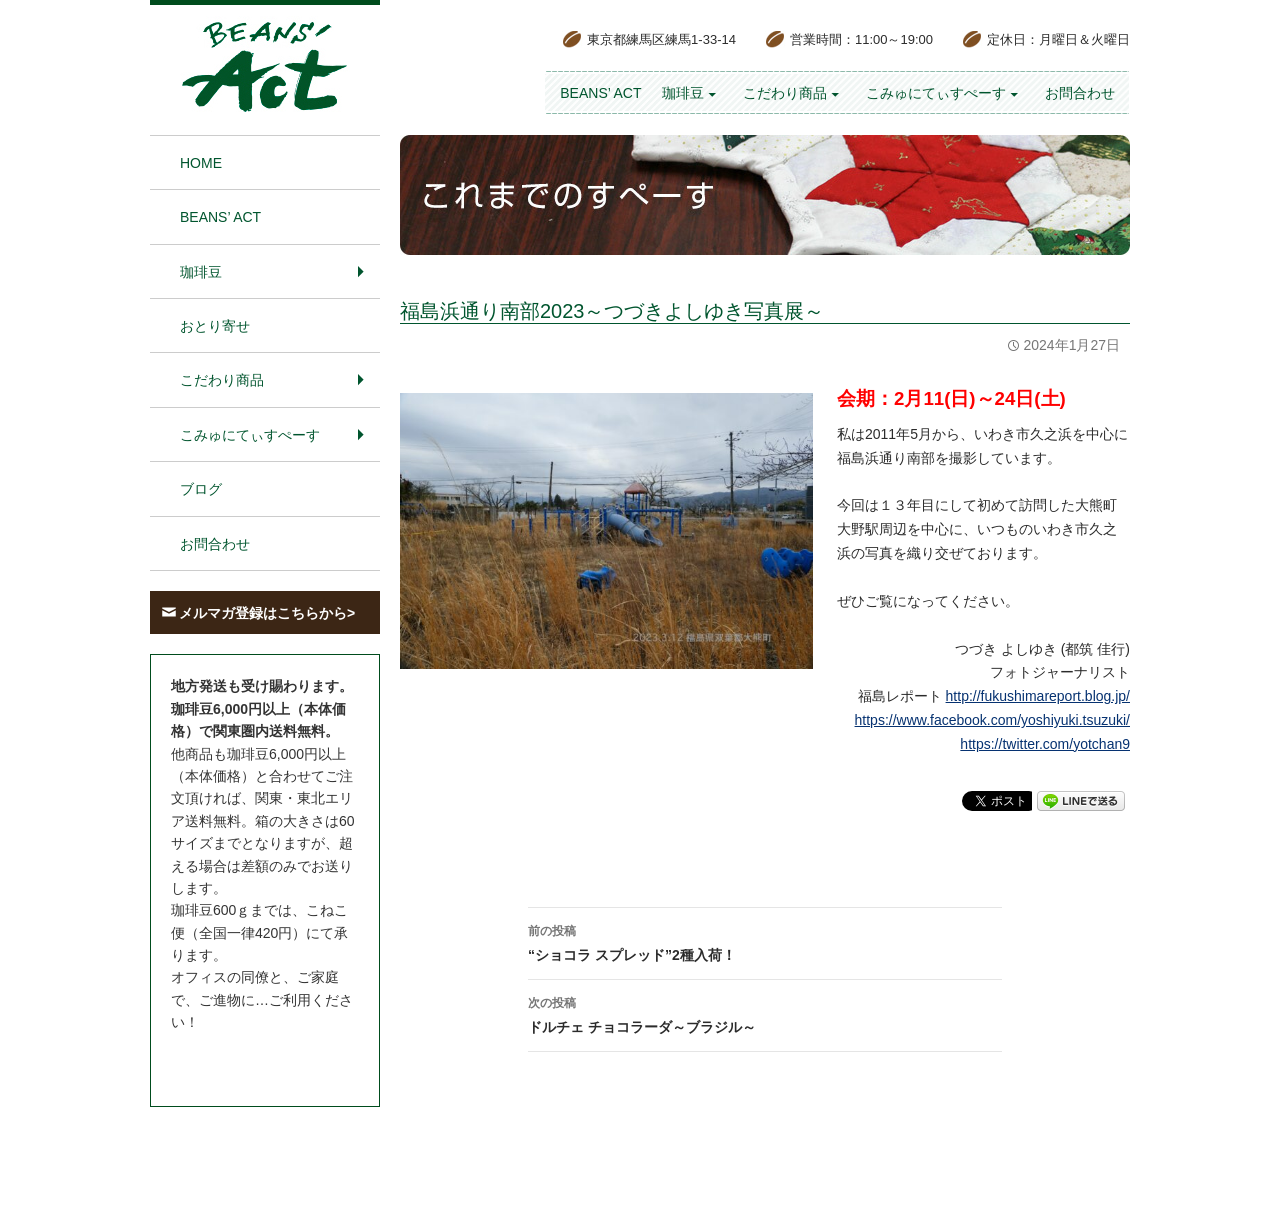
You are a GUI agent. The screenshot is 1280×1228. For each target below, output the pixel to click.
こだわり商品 (785, 93)
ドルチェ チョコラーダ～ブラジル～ (765, 1013)
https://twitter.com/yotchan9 (1045, 744)
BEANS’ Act (600, 93)
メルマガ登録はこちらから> (267, 613)
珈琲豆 (683, 93)
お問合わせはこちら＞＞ (248, 1060)
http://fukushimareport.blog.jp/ (1038, 696)
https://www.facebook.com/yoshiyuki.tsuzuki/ (992, 720)
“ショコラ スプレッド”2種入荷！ (765, 941)
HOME (201, 163)
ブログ (201, 489)
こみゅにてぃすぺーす (936, 93)
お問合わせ (1080, 93)
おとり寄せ (215, 326)
